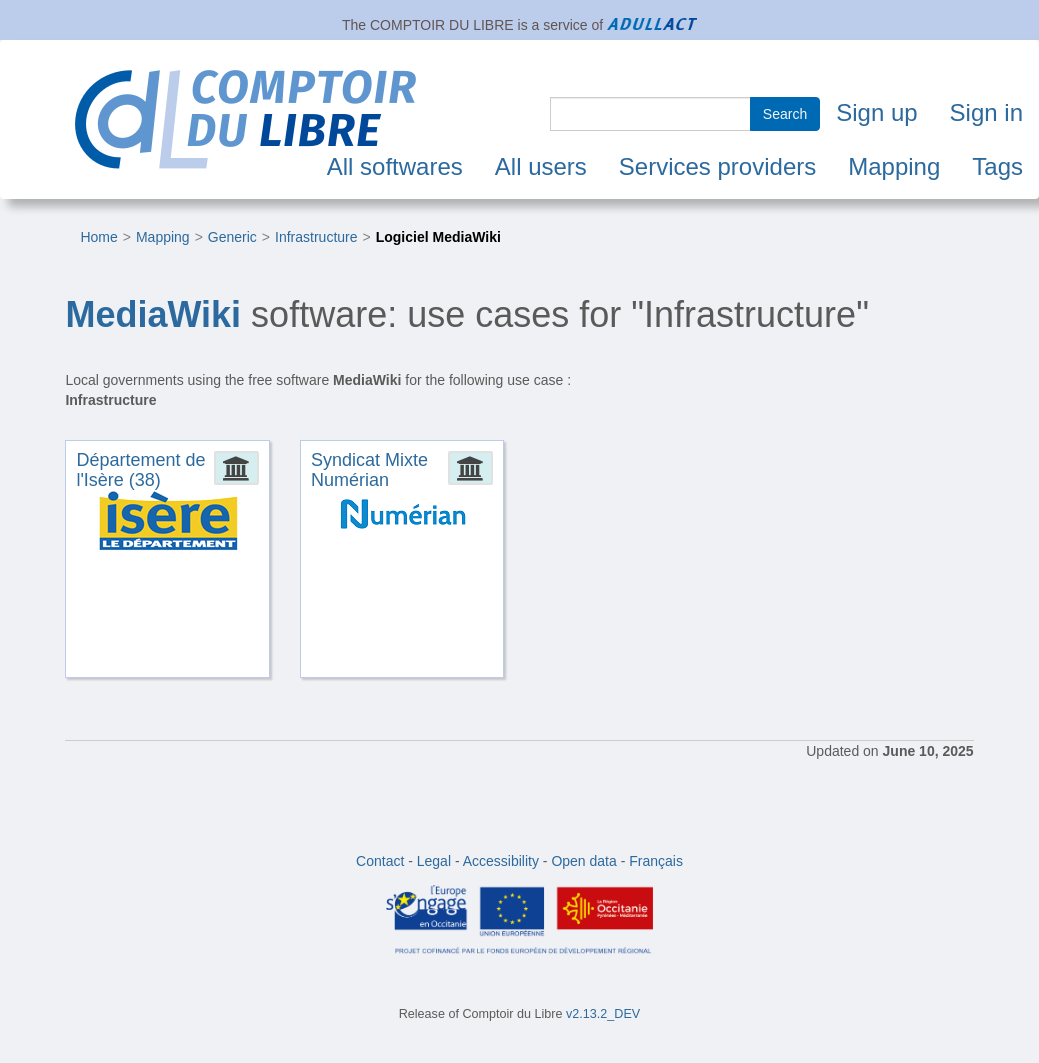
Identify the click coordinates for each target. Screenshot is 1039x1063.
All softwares (395, 166)
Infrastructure (316, 237)
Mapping (894, 166)
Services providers (717, 166)
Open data (583, 861)
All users (541, 166)
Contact (380, 861)
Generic (232, 237)
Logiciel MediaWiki (438, 237)
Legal (434, 861)
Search (785, 114)
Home (98, 237)
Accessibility (501, 861)
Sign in (986, 112)
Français (656, 861)
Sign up (876, 112)
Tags (997, 166)
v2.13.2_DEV (603, 1014)
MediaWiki (153, 314)
